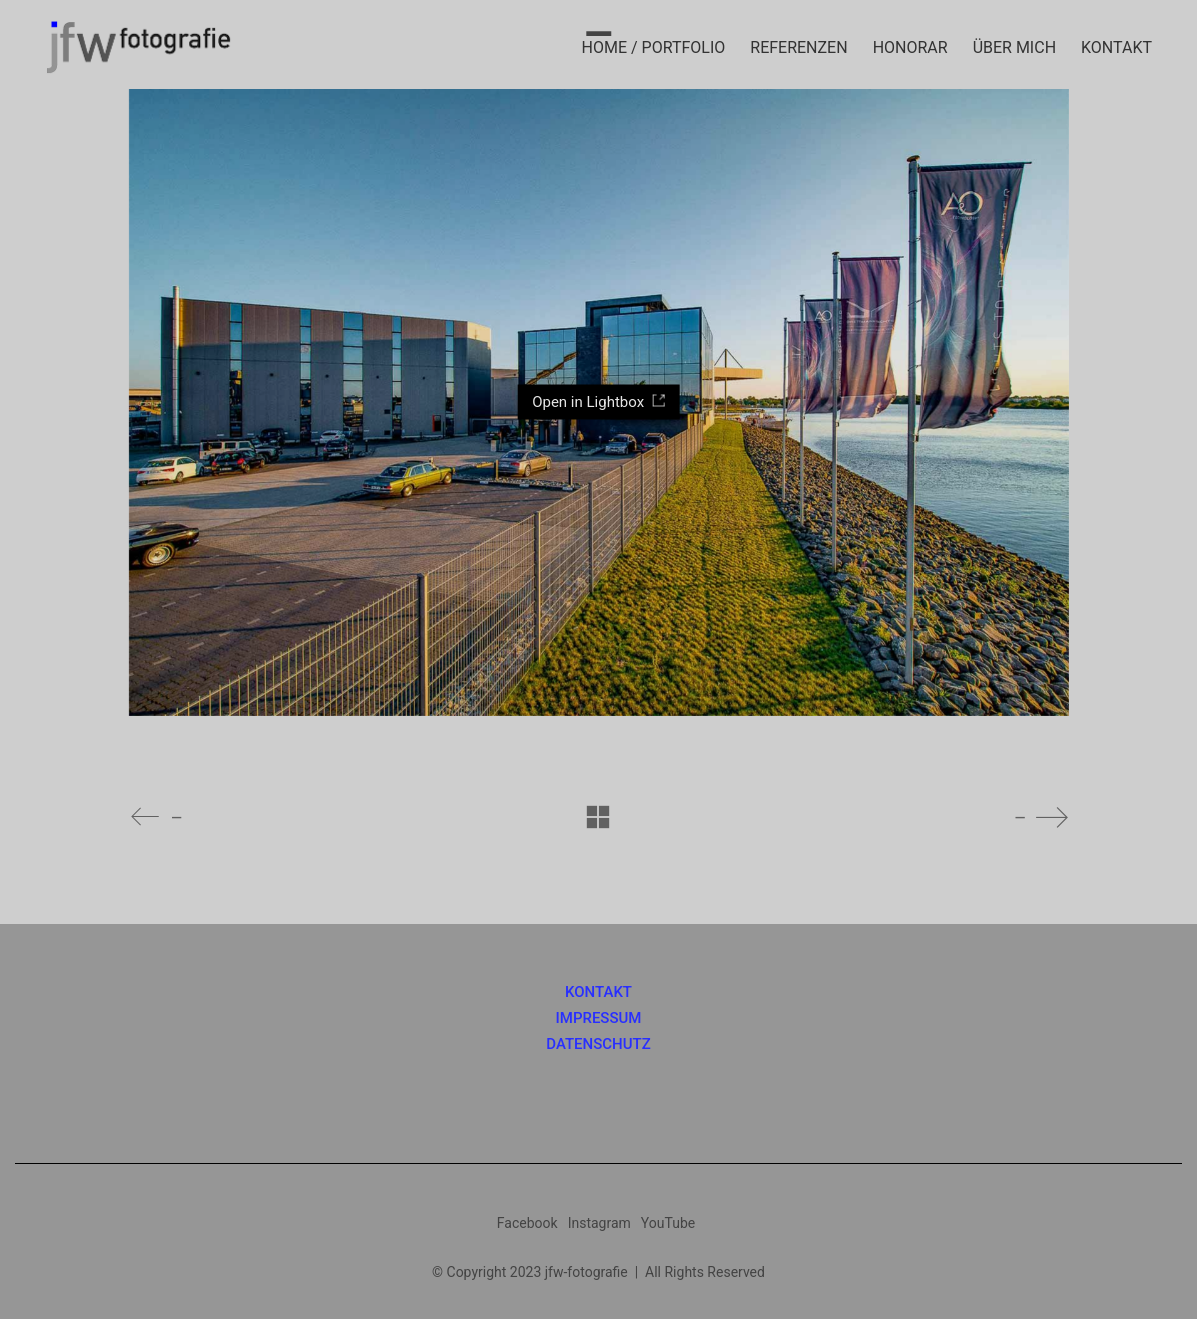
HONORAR (910, 47)
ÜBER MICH (1014, 47)
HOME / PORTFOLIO (654, 47)
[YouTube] (668, 1223)
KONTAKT (1116, 47)
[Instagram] (599, 1223)
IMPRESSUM (599, 1018)
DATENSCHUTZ (598, 1044)
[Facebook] (527, 1223)
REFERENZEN (798, 47)
